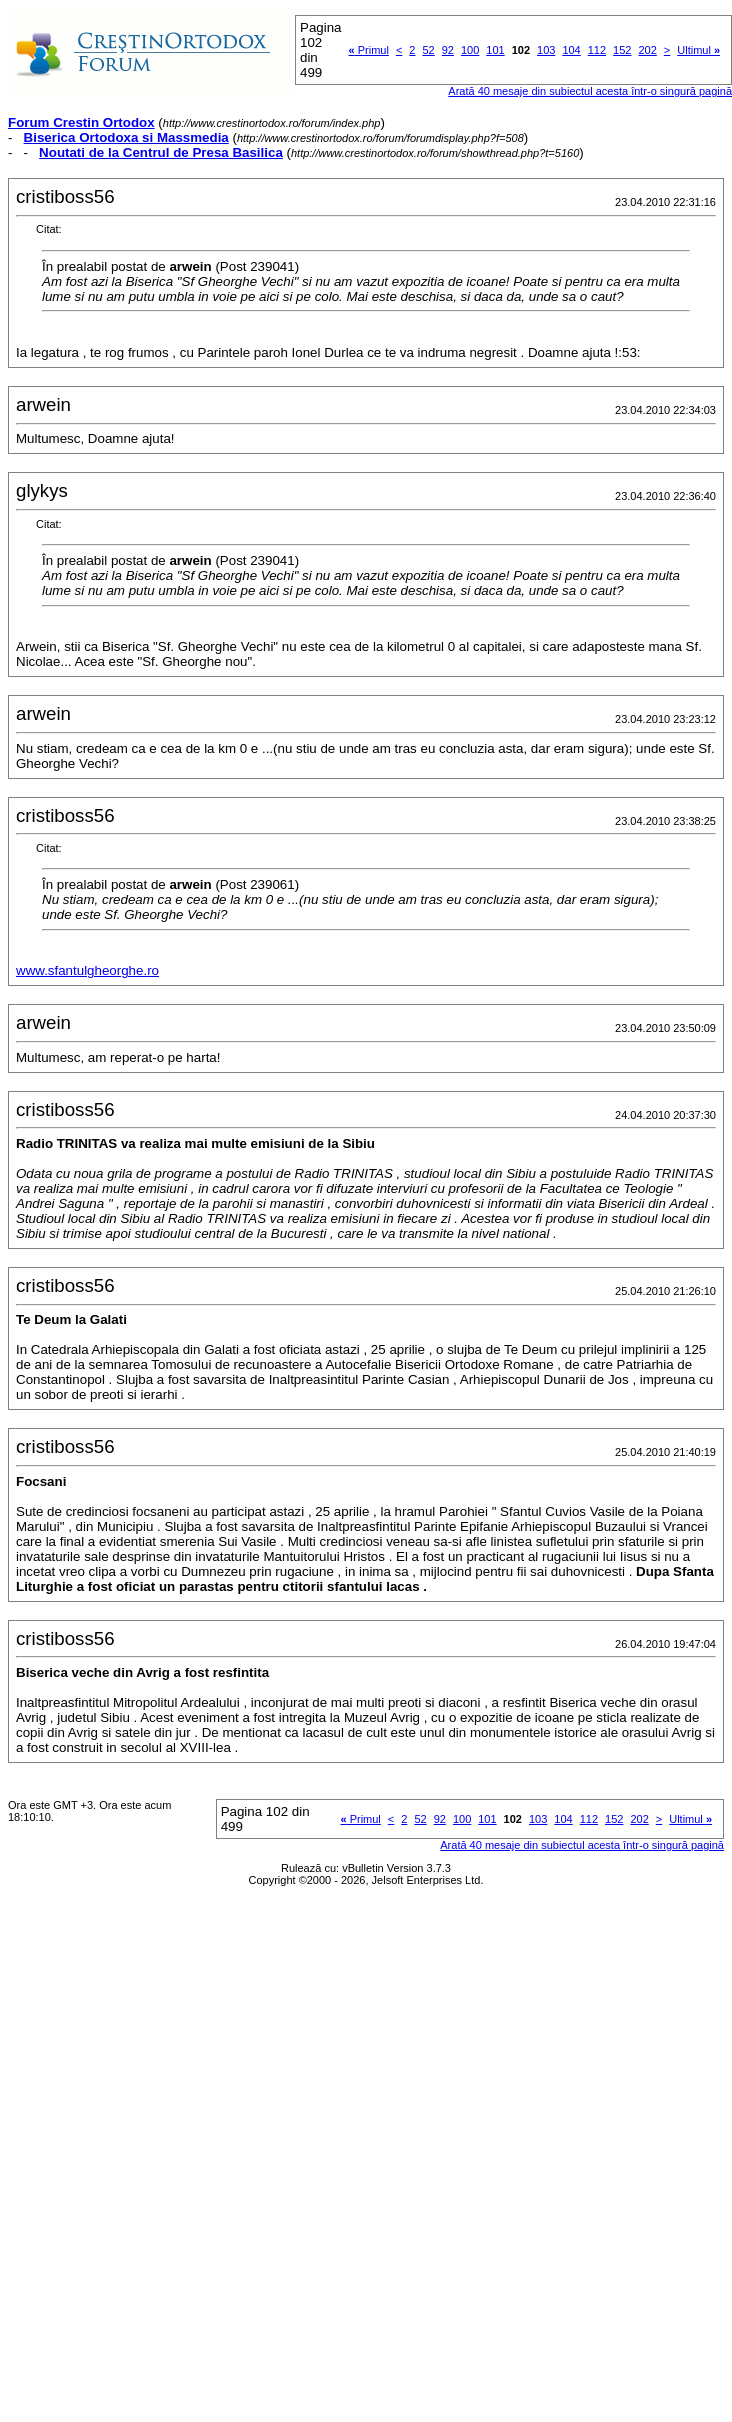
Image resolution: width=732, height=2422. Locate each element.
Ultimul (698, 50)
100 (470, 50)
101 (495, 50)
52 (428, 50)
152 (622, 50)
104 (571, 50)
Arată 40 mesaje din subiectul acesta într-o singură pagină (582, 1845)
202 (647, 50)
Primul (369, 50)
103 (546, 50)
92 (448, 50)
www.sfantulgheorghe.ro (87, 970)
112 (597, 50)
